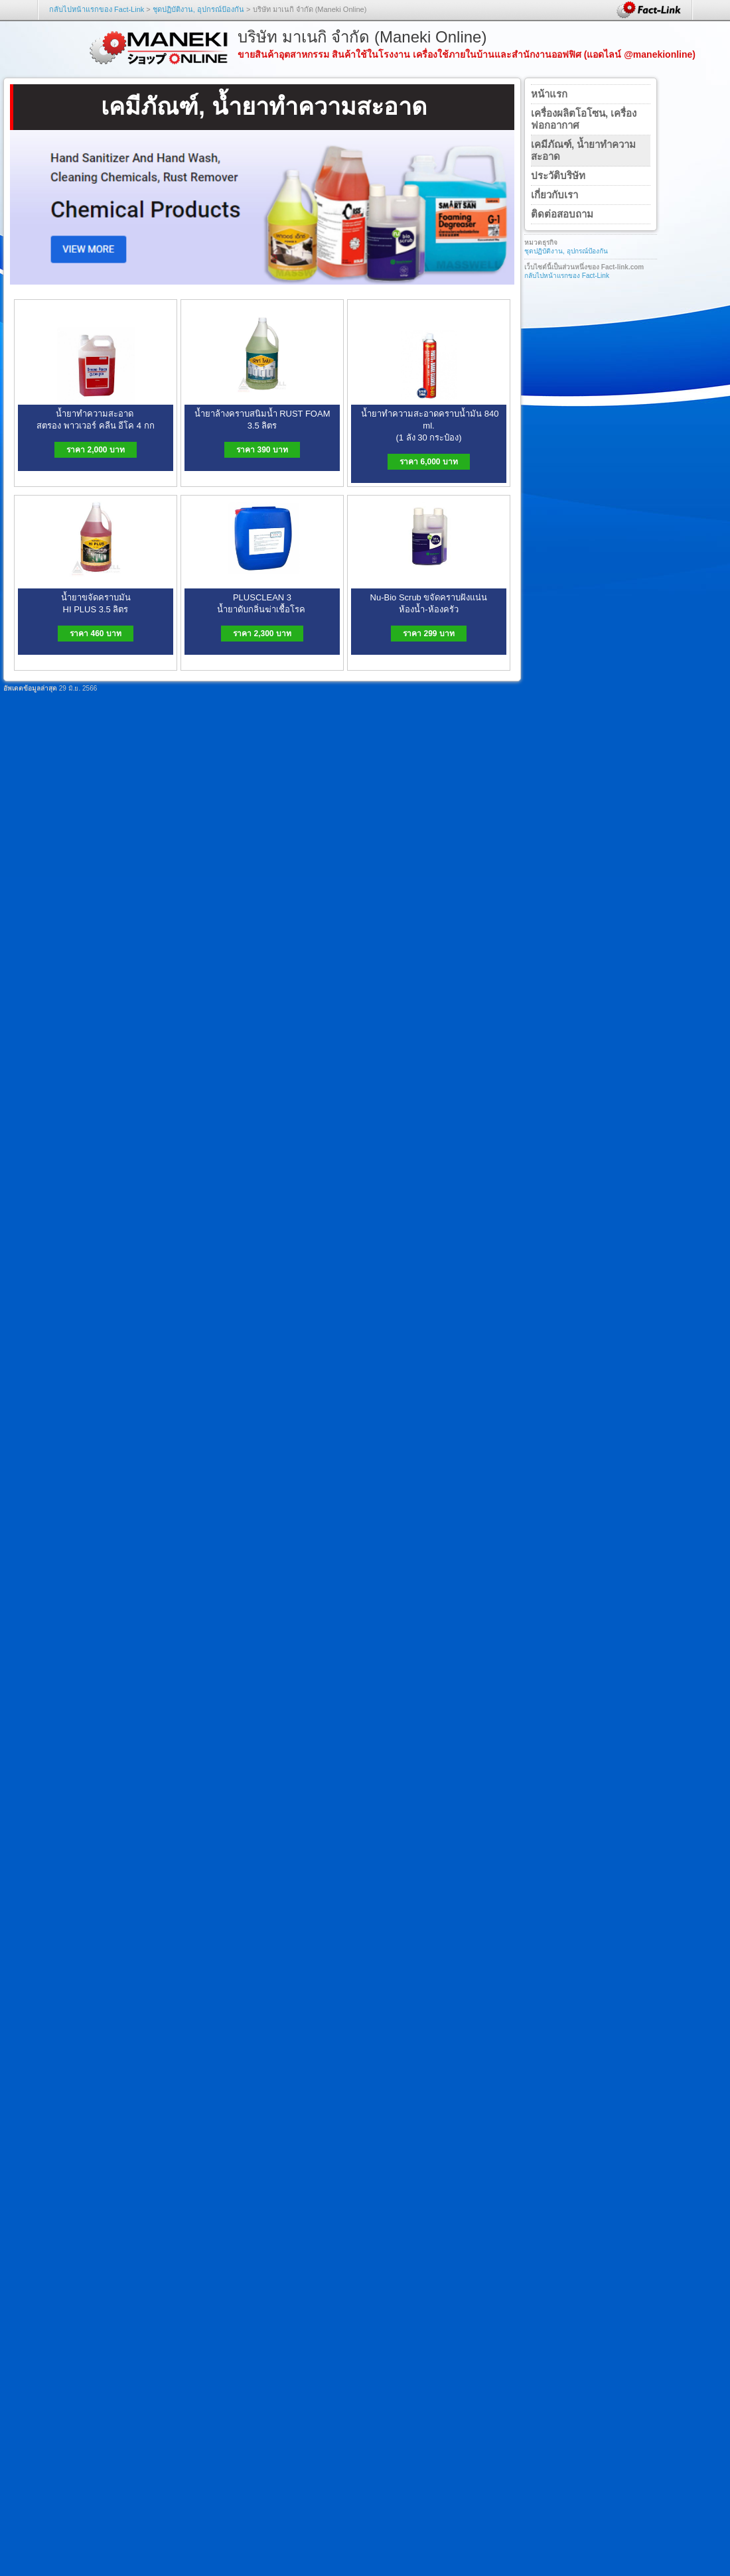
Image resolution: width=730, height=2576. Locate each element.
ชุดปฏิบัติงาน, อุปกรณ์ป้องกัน (198, 9)
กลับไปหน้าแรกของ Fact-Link (96, 9)
